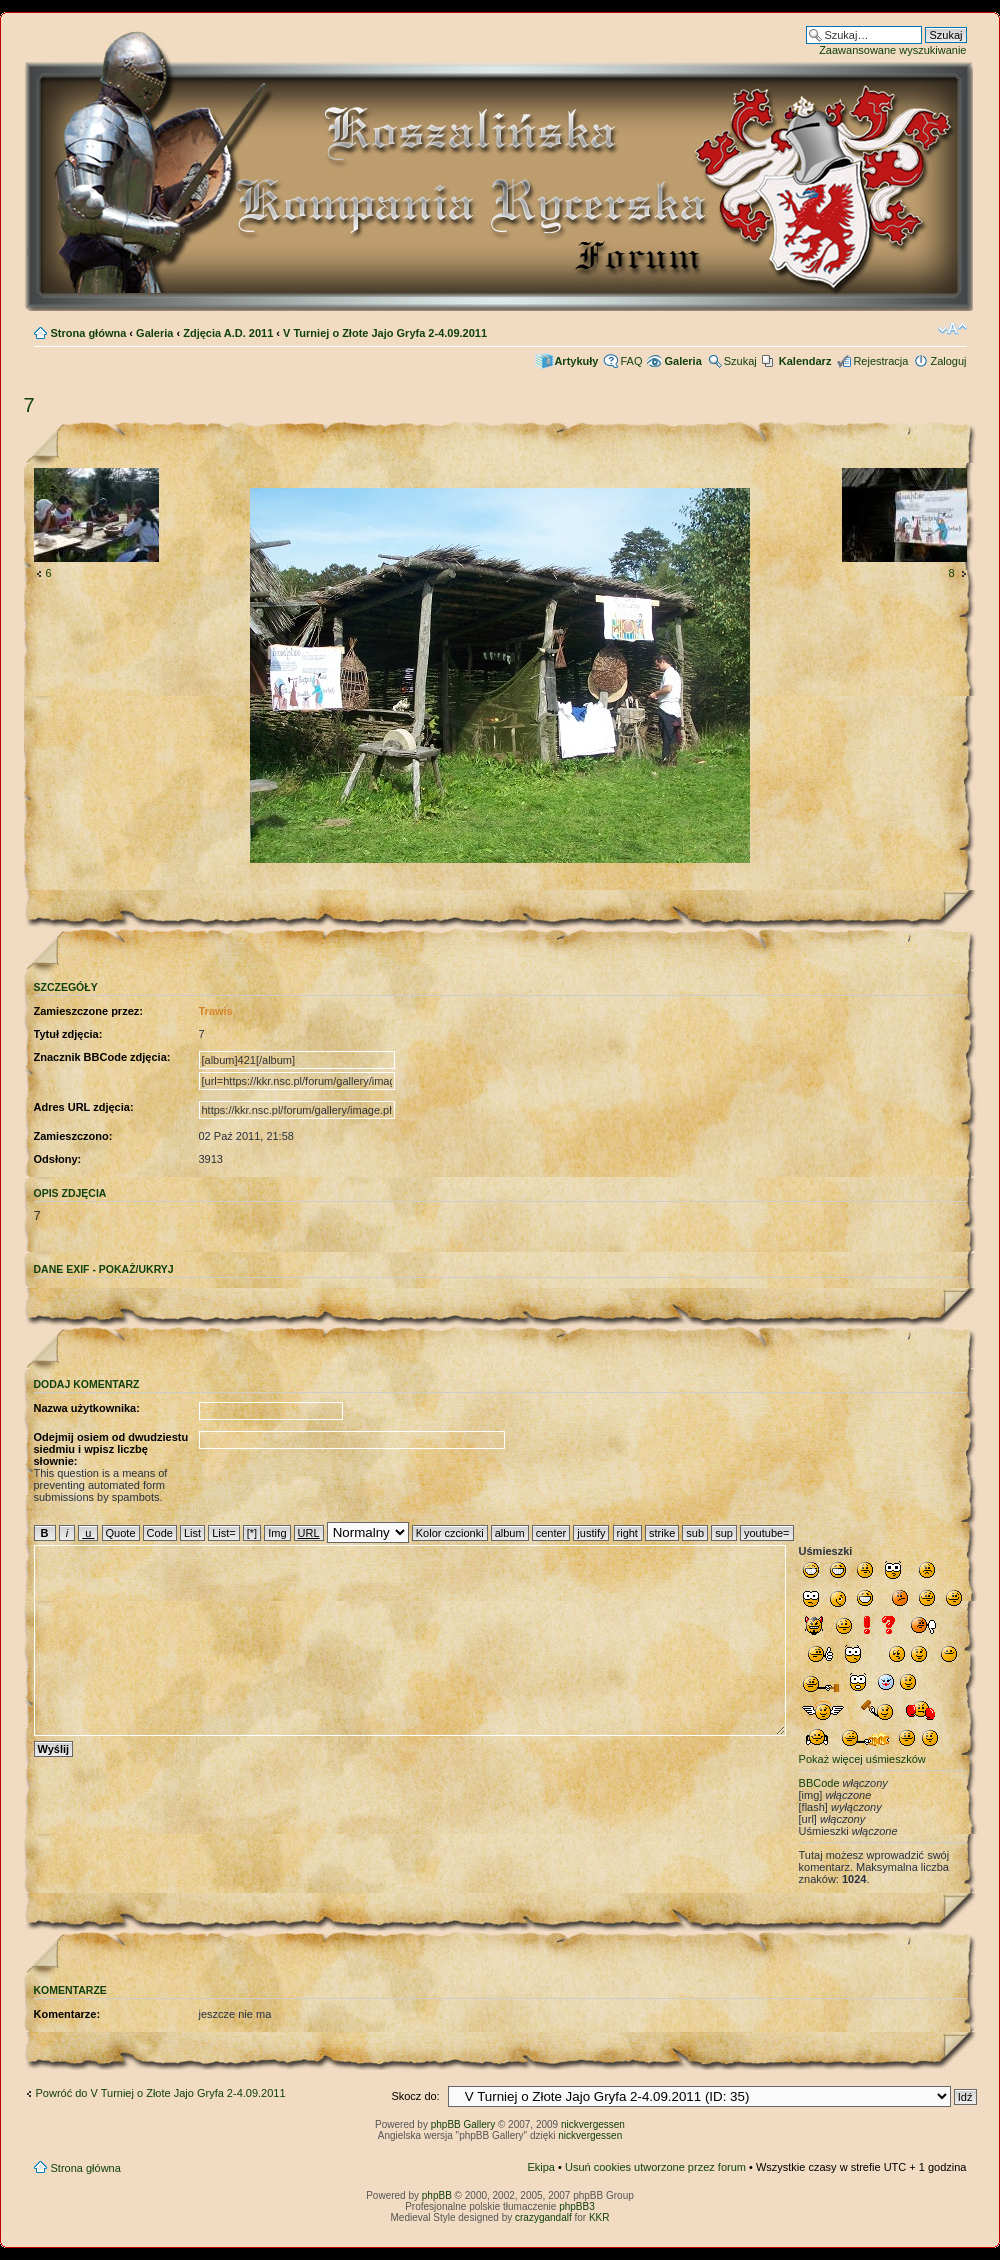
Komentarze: (67, 2014)
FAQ (631, 361)
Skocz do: (415, 2096)
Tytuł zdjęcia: (68, 1034)
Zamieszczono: (73, 1136)
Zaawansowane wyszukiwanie (892, 50)
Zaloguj (948, 361)
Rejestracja (880, 361)
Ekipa (541, 2167)
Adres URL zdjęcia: (84, 1107)
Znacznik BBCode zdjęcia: (102, 1057)
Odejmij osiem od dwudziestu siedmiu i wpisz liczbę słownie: (111, 1449)
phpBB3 (577, 2206)
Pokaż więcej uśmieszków (862, 1759)
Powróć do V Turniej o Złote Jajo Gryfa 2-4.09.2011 (161, 2093)
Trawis (216, 1011)
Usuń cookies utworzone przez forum (655, 2167)
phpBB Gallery (463, 2124)
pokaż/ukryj (136, 1269)
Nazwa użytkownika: (87, 1408)
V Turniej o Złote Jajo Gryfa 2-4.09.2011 (385, 333)
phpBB (437, 2195)
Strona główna (89, 333)
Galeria (154, 333)
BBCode (819, 1783)
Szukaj (740, 361)
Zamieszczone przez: (88, 1011)
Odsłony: (58, 1159)
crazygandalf (543, 2217)
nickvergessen (593, 2124)
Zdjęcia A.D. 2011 (228, 333)
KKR (599, 2217)
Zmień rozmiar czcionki (952, 329)
